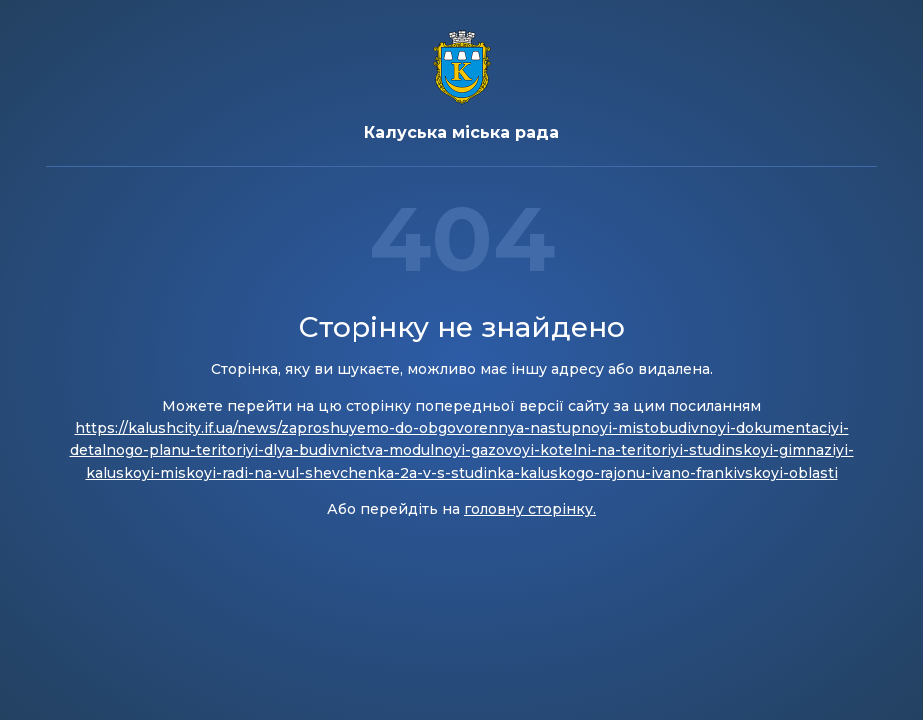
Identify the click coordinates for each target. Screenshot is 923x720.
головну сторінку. (530, 509)
